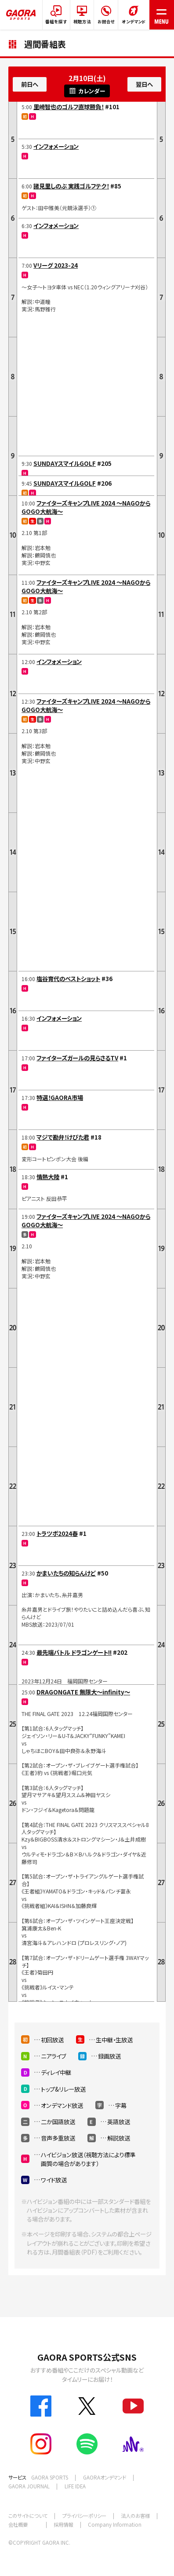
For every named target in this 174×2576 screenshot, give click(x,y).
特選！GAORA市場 (59, 1097)
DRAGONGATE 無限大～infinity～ (83, 1691)
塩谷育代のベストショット (68, 978)
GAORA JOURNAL (29, 2486)
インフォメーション (56, 146)
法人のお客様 (135, 2515)
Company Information (114, 2524)
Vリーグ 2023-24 (55, 265)
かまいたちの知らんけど (66, 1572)
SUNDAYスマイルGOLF (64, 463)
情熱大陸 (47, 1176)
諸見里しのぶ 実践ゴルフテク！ (71, 185)
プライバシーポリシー (84, 2515)
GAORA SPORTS (49, 2477)
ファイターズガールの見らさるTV (77, 1057)
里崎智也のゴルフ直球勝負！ (68, 106)
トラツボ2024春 (57, 1533)
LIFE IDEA (75, 2486)
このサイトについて (27, 2515)
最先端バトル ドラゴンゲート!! (74, 1652)
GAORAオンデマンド (104, 2477)
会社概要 (18, 2524)
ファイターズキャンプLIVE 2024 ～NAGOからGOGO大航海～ (86, 507)
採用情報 (63, 2524)
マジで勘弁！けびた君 (62, 1137)
